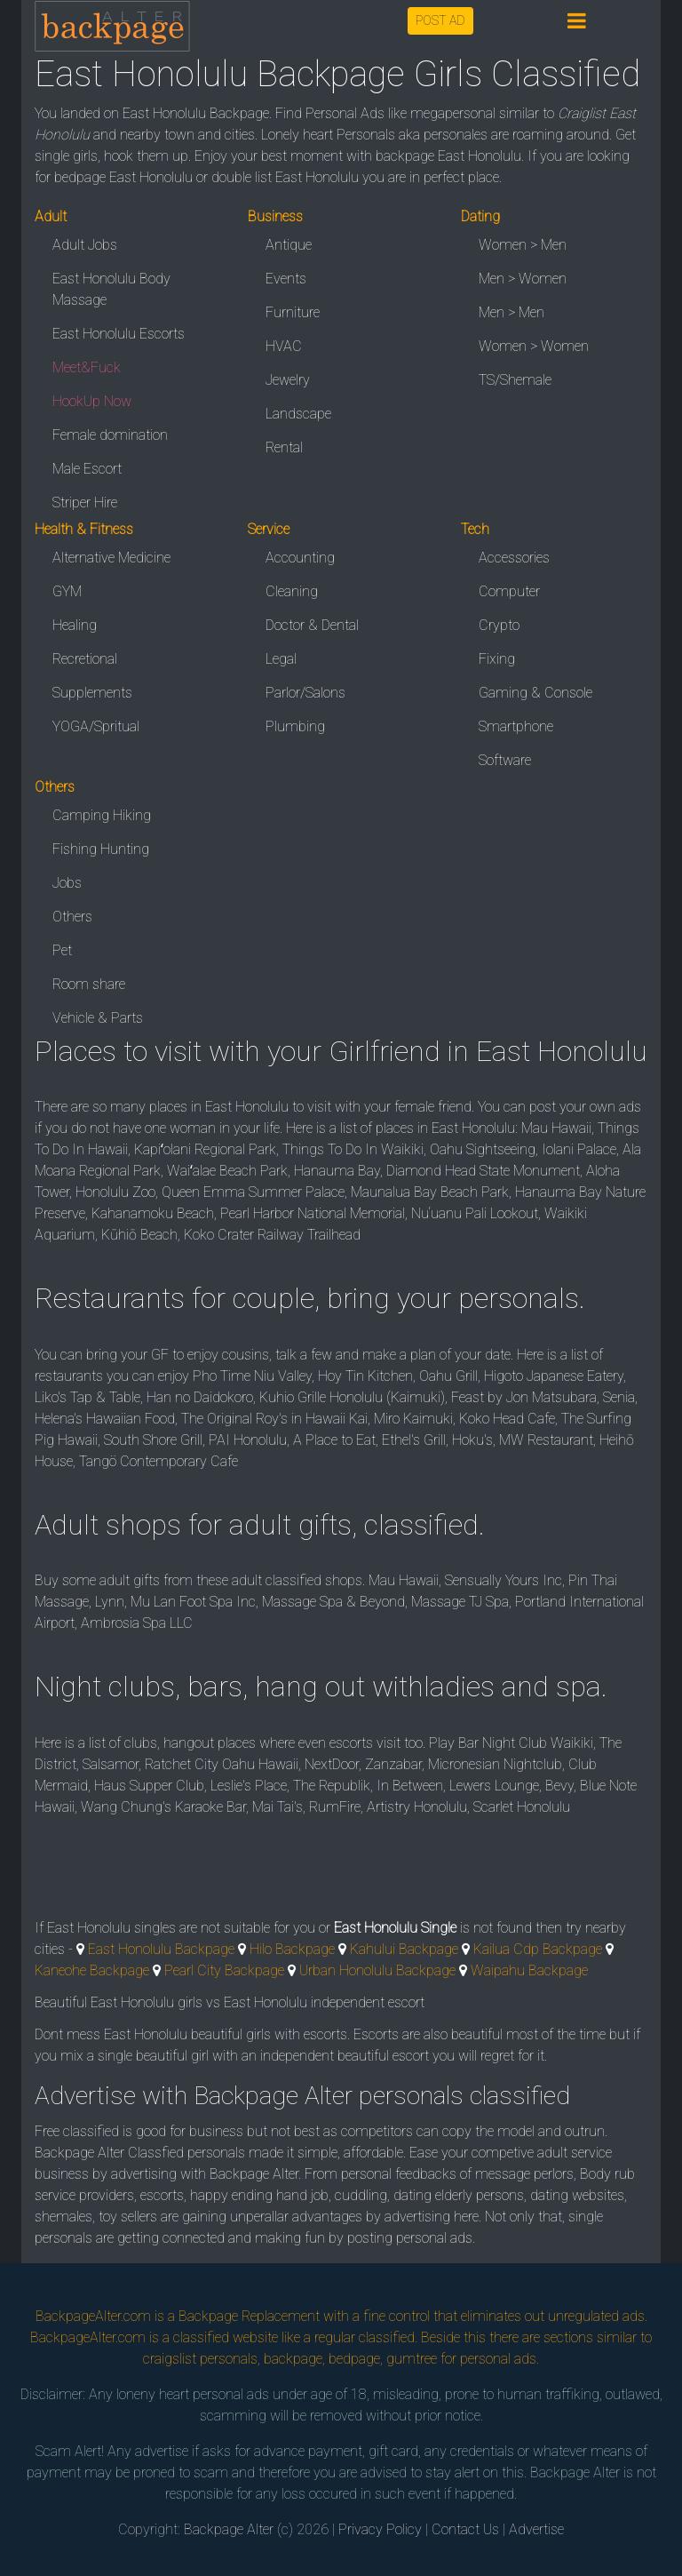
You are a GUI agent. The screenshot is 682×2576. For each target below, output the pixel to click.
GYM (67, 591)
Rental (284, 447)
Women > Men (523, 244)
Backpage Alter (229, 2529)
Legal (281, 658)
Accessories (514, 557)
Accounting (300, 557)
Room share (88, 984)
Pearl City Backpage (224, 1970)
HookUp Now (91, 401)
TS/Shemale (515, 379)
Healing (74, 625)
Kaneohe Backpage (92, 1970)
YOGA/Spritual (95, 726)
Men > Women (523, 278)
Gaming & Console (535, 692)
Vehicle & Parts (97, 1017)
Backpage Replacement (249, 2316)
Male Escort (87, 468)
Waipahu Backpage (529, 1970)
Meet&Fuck (86, 367)
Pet (62, 950)
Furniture (293, 312)
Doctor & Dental (312, 625)
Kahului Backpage (404, 1949)
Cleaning (292, 591)
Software (505, 760)
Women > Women (534, 346)
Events (286, 278)
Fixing (497, 658)
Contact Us (465, 2529)
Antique (289, 244)
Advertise (536, 2529)
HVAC (284, 346)
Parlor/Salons (305, 692)
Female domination (110, 435)
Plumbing (295, 726)
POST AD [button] (440, 20)
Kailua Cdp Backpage (537, 1949)
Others (72, 916)
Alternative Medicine (111, 557)
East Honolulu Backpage (161, 1949)
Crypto (499, 625)
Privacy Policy (380, 2529)
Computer (509, 591)
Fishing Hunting (100, 849)
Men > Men (511, 312)
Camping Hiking (101, 815)
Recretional (84, 658)
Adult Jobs (84, 244)
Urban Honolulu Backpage (377, 1970)
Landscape (298, 413)
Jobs (67, 882)
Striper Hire (84, 502)
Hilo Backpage (292, 1949)
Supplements (92, 692)
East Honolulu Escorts (118, 333)
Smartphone (516, 726)
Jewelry (288, 379)
